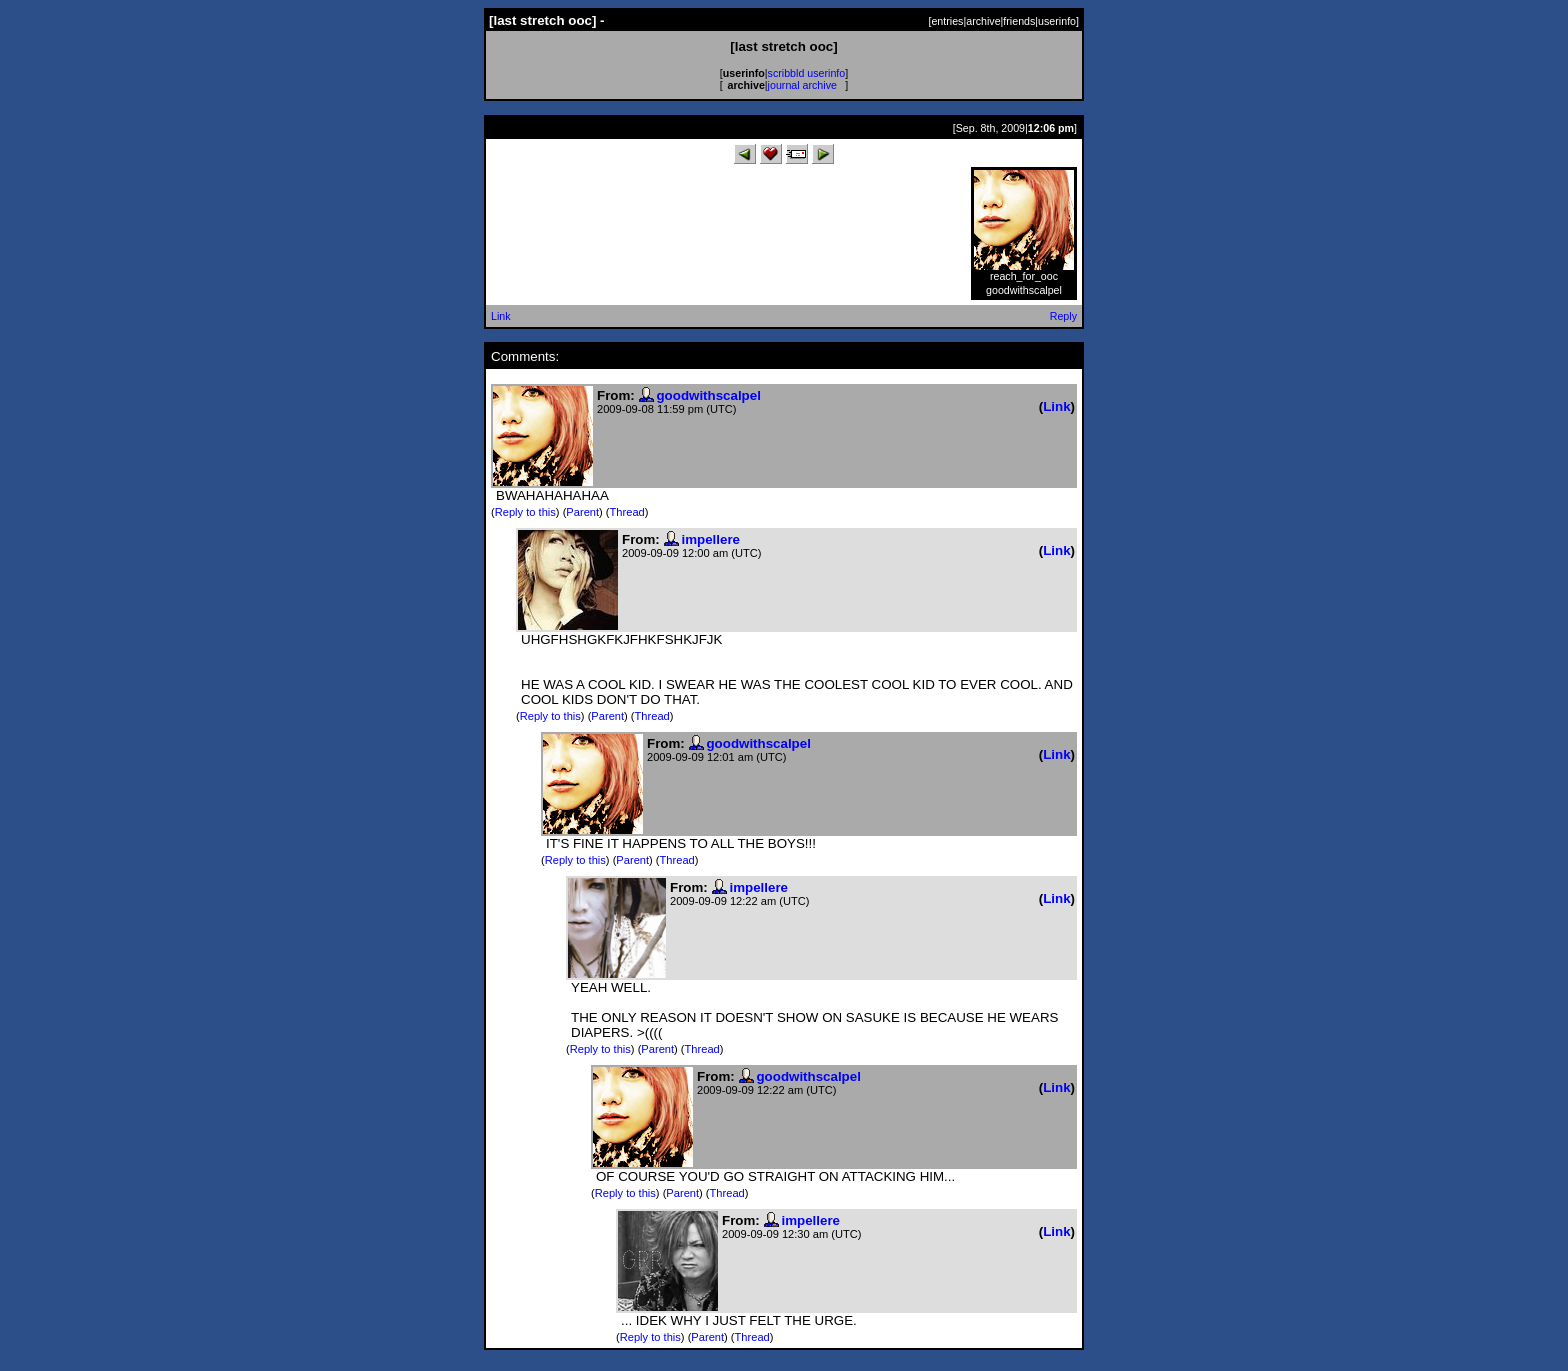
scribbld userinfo (807, 73)
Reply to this (525, 512)
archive (983, 21)
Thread (627, 512)
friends (1019, 21)
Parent (582, 512)
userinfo (1057, 21)
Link (501, 316)
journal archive (802, 85)
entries (947, 21)
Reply (1063, 316)
